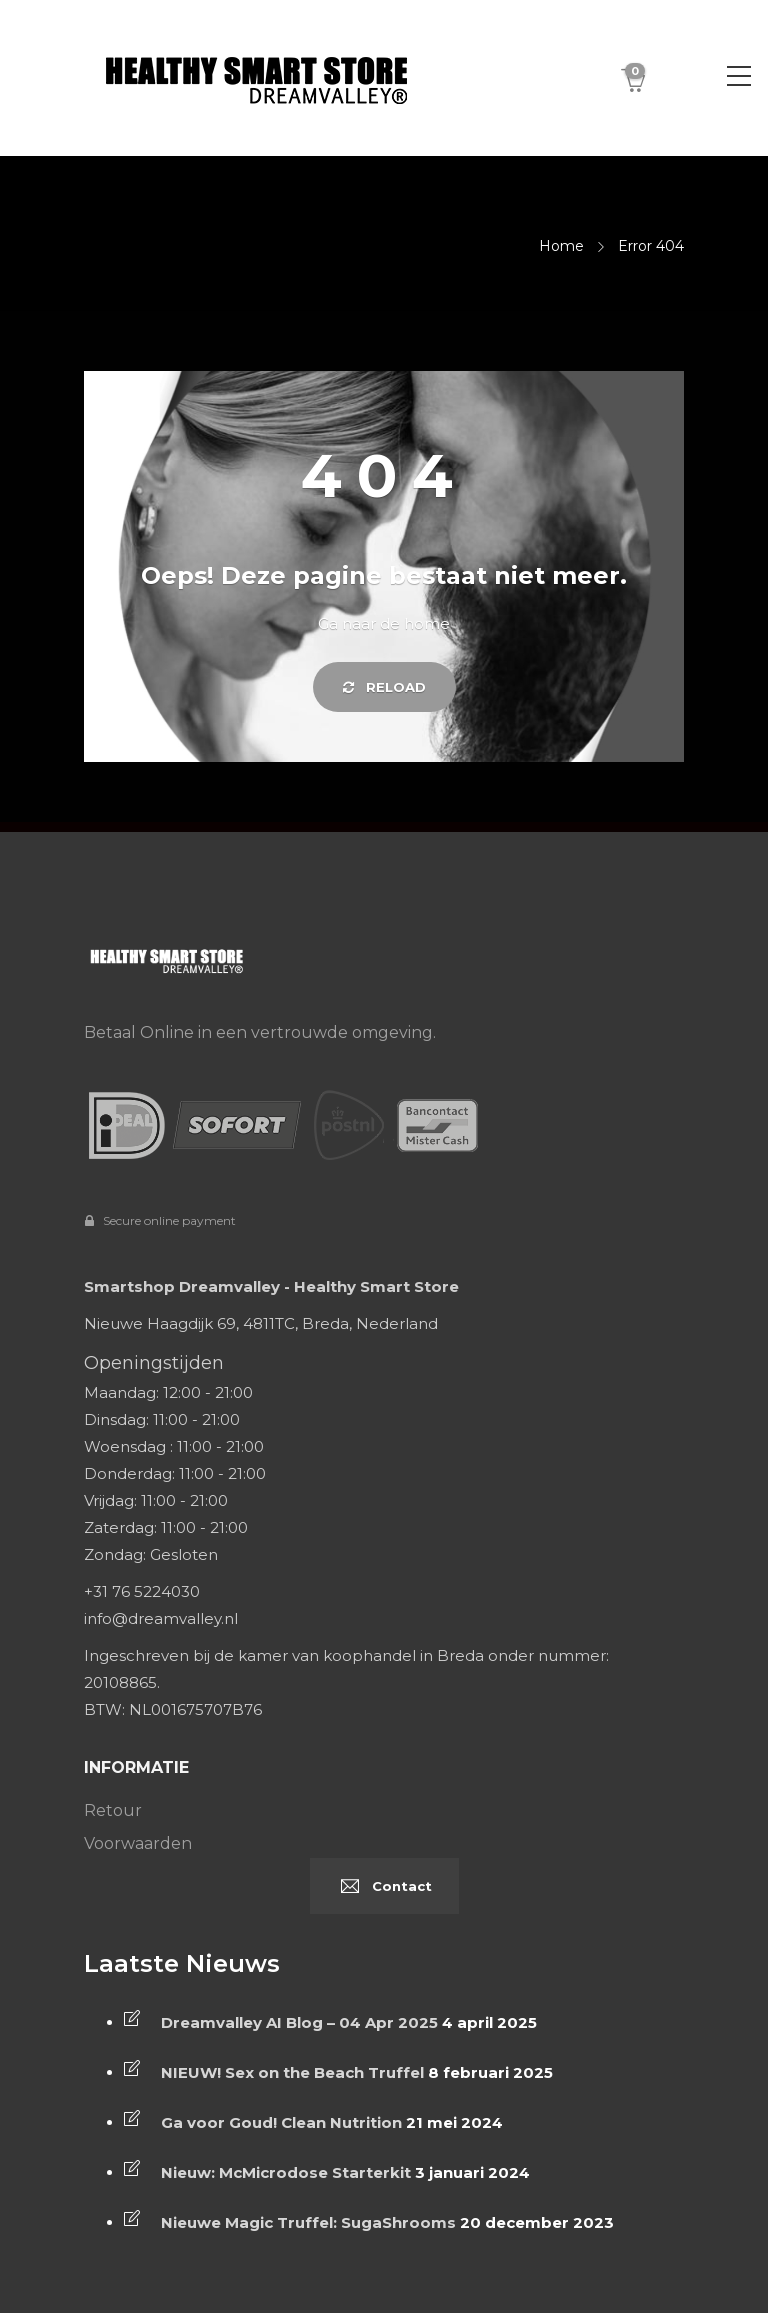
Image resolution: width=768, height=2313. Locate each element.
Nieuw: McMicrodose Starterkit (286, 2172)
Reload (384, 687)
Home (561, 246)
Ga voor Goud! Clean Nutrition (281, 2122)
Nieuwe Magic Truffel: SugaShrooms (308, 2222)
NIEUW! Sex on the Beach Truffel (292, 2072)
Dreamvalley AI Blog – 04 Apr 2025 (299, 2022)
